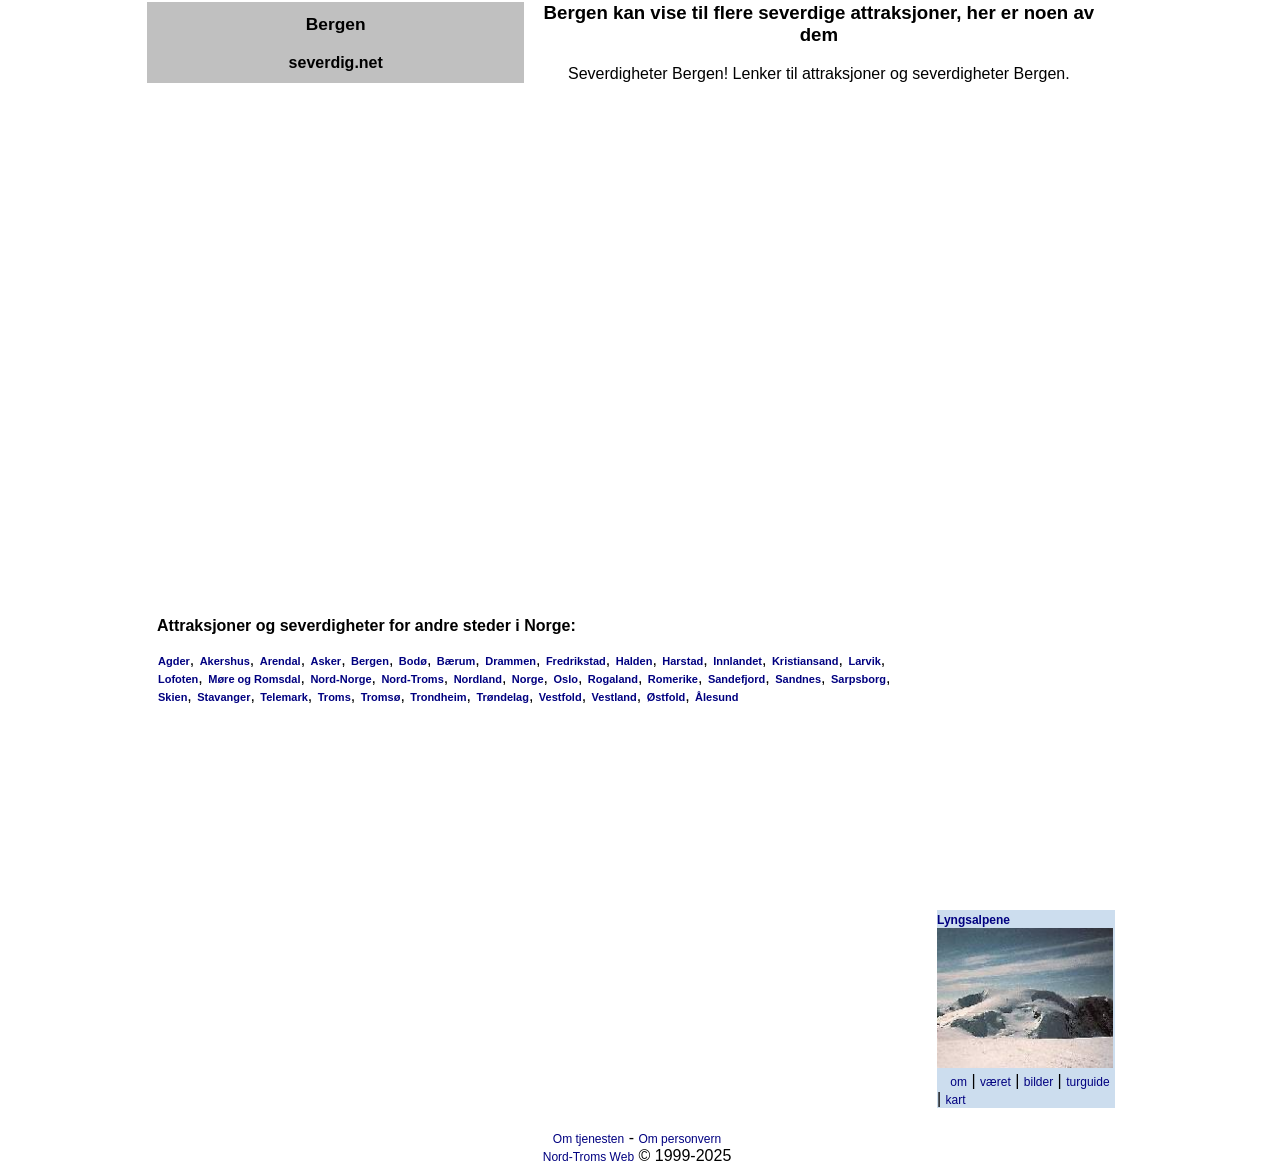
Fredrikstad (576, 661)
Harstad (682, 661)
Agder (174, 661)
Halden (634, 661)
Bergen (370, 661)
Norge (528, 679)
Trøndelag (502, 697)
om (958, 1082)
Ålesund (716, 697)
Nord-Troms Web (588, 1157)
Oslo (565, 679)
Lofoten (178, 679)
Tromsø (381, 697)
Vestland (614, 697)
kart (956, 1100)
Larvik (864, 661)
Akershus (225, 661)
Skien (172, 697)
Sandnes (798, 679)
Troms (334, 697)
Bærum (456, 661)
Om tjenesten (588, 1139)
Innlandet (737, 661)
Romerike (673, 679)
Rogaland (613, 679)
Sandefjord (736, 679)
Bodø (413, 661)
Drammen (510, 661)
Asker (326, 661)
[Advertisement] (511, 128)
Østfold (666, 697)
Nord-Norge (340, 679)
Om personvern (679, 1139)
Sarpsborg (858, 679)
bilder (1038, 1082)
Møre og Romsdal (254, 679)
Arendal (280, 661)
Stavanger (223, 697)
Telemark (284, 697)
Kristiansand (805, 661)
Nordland (478, 679)
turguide (1087, 1082)
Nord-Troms (412, 679)
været (995, 1082)
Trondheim (438, 697)
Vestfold (560, 697)
